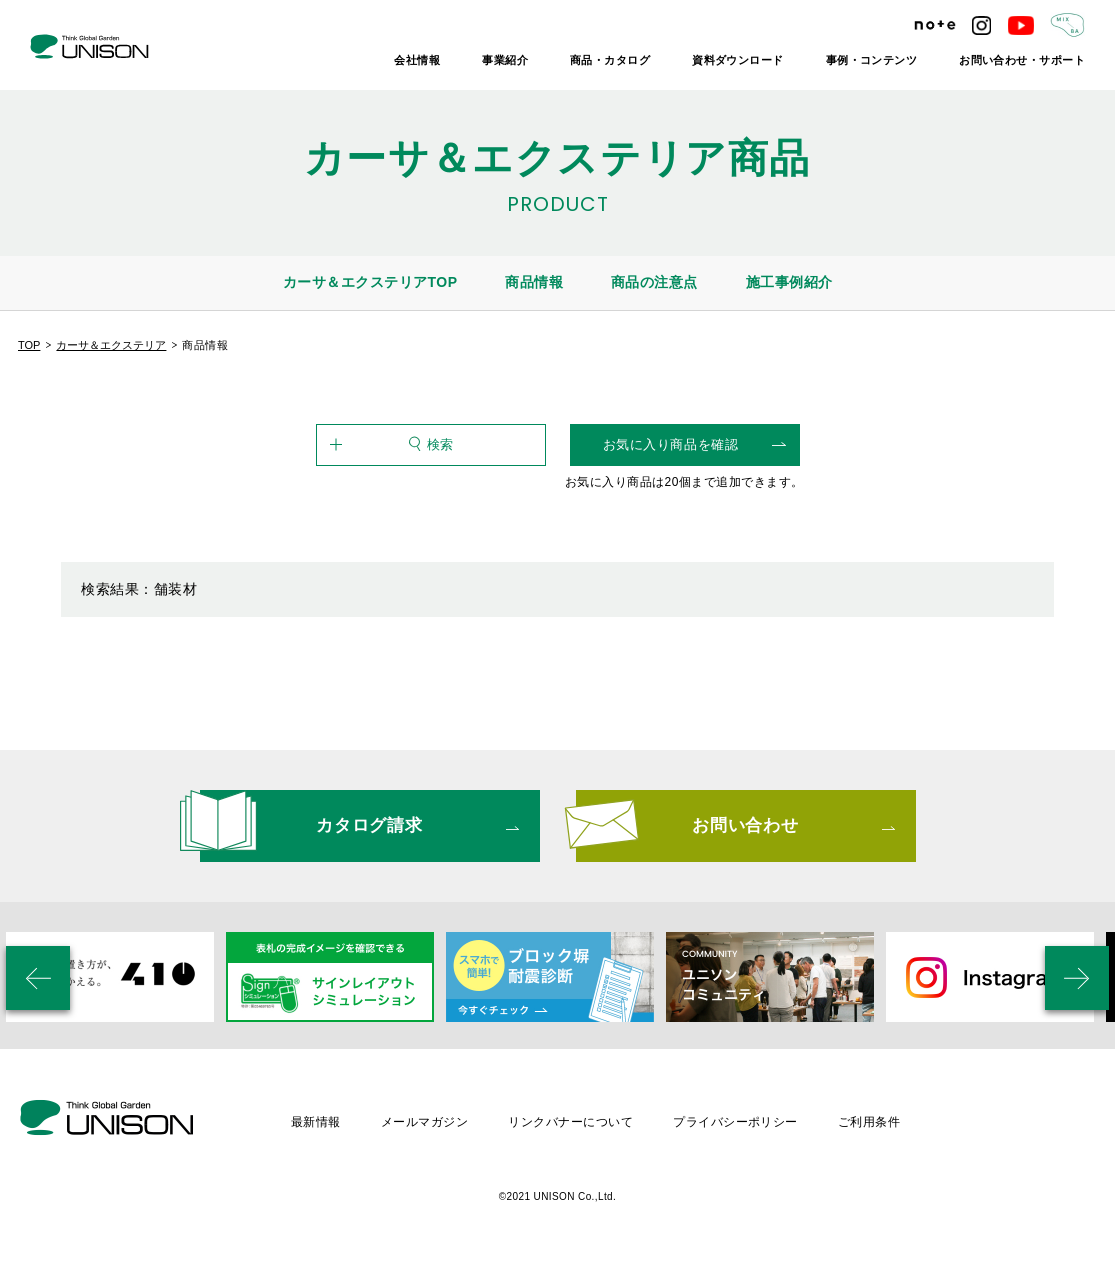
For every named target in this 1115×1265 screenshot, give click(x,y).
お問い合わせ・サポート (1022, 60)
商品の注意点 (654, 282)
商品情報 (534, 282)
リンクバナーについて (570, 1122)
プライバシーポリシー (735, 1122)
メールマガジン (424, 1122)
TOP (29, 345)
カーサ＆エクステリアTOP (370, 282)
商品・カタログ (610, 60)
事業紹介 (505, 60)
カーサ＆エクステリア (111, 345)
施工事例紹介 (789, 282)
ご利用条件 (869, 1122)
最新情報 (316, 1122)
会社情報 (417, 60)
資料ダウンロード (738, 60)
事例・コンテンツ (872, 60)
